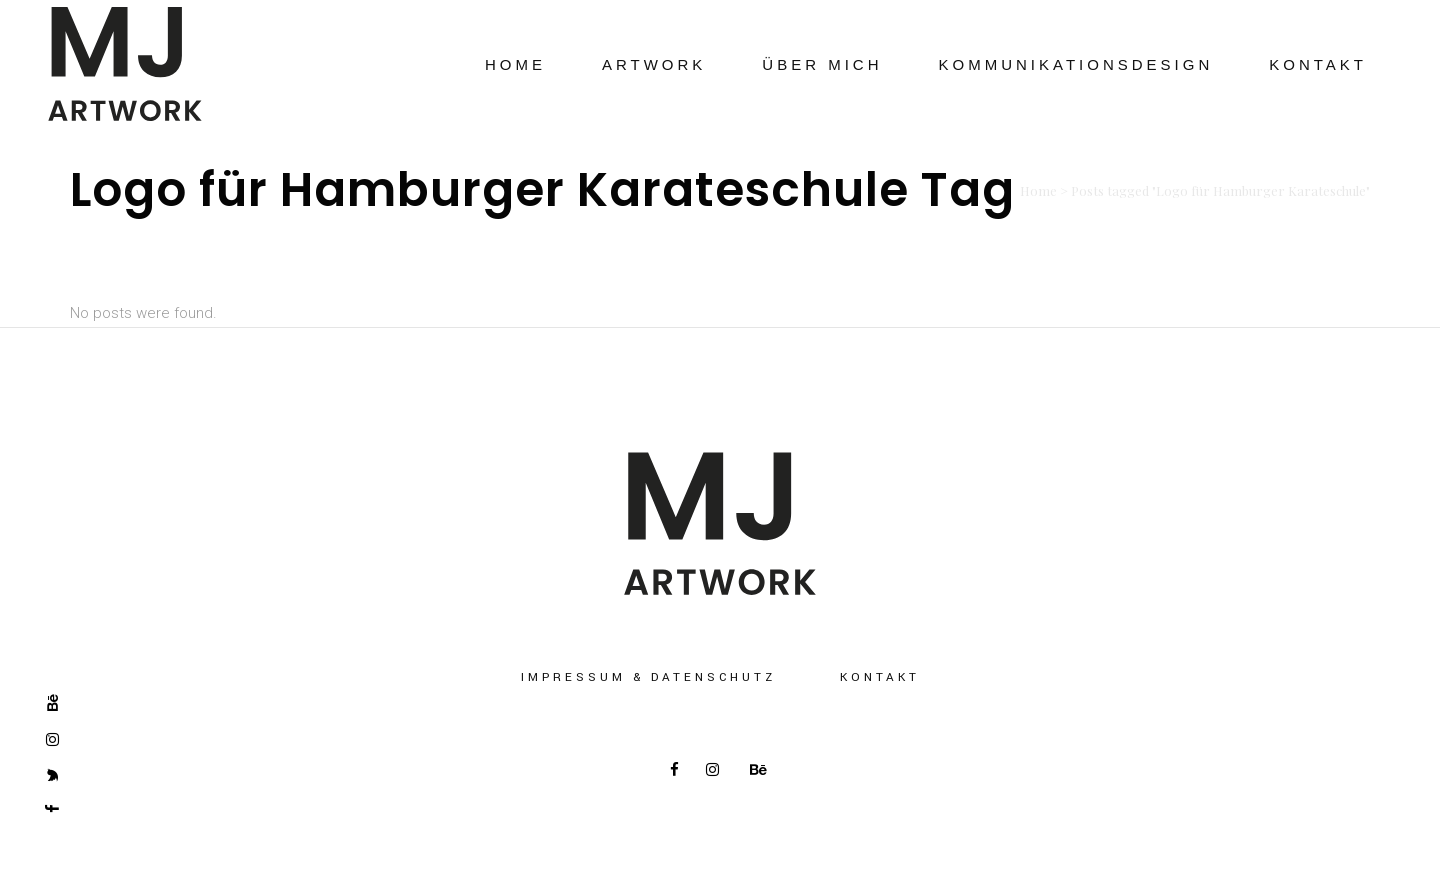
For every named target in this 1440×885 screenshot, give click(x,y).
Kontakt (880, 677)
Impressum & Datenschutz (648, 677)
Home (1038, 190)
